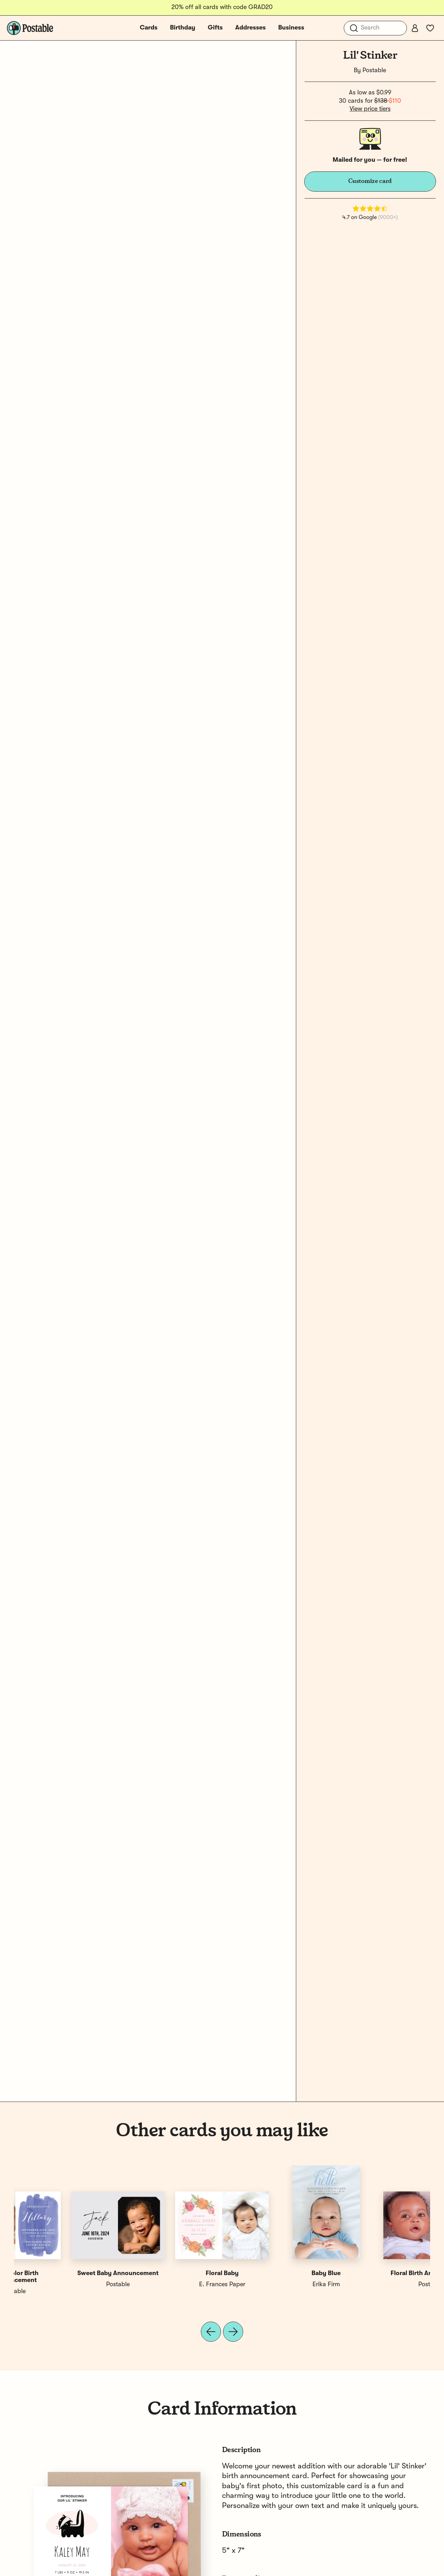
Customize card (370, 181)
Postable (374, 70)
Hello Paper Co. (274, 2284)
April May (170, 2284)
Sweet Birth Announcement (274, 2273)
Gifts (215, 28)
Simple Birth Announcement (170, 2273)
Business (291, 28)
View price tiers (370, 109)
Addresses (250, 28)
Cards (148, 28)
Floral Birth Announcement (65, 2273)
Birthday (182, 28)
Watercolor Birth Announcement (378, 2276)
